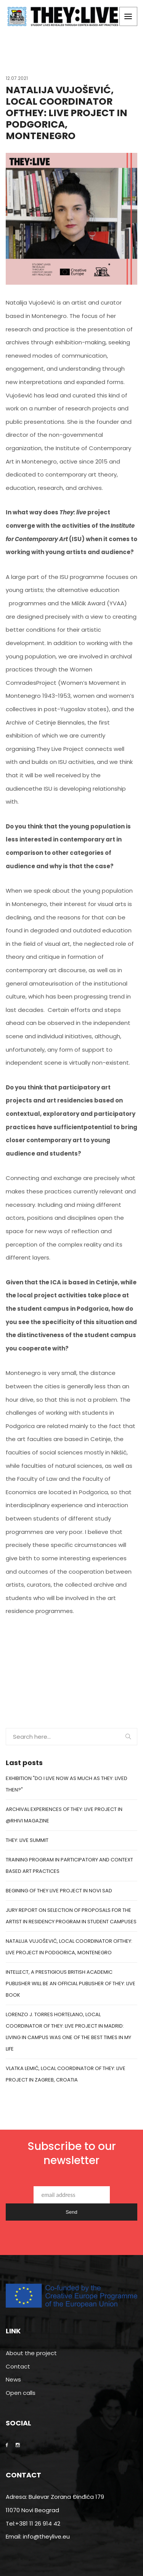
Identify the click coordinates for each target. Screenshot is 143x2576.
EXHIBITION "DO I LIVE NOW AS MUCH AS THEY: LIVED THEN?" (66, 1784)
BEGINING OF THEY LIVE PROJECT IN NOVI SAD (59, 1890)
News (13, 2379)
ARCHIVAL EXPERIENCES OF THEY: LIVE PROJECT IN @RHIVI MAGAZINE (64, 1815)
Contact (18, 2366)
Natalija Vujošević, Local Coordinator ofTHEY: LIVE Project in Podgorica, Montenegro (69, 1946)
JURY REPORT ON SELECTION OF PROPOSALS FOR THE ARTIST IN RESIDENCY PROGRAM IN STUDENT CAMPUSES (71, 1915)
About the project (31, 2353)
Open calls (20, 2393)
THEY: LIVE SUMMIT (27, 1840)
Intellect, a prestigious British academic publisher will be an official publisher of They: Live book (70, 1983)
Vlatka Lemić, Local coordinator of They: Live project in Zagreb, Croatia (65, 2074)
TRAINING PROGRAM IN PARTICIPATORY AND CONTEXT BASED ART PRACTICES (69, 1865)
